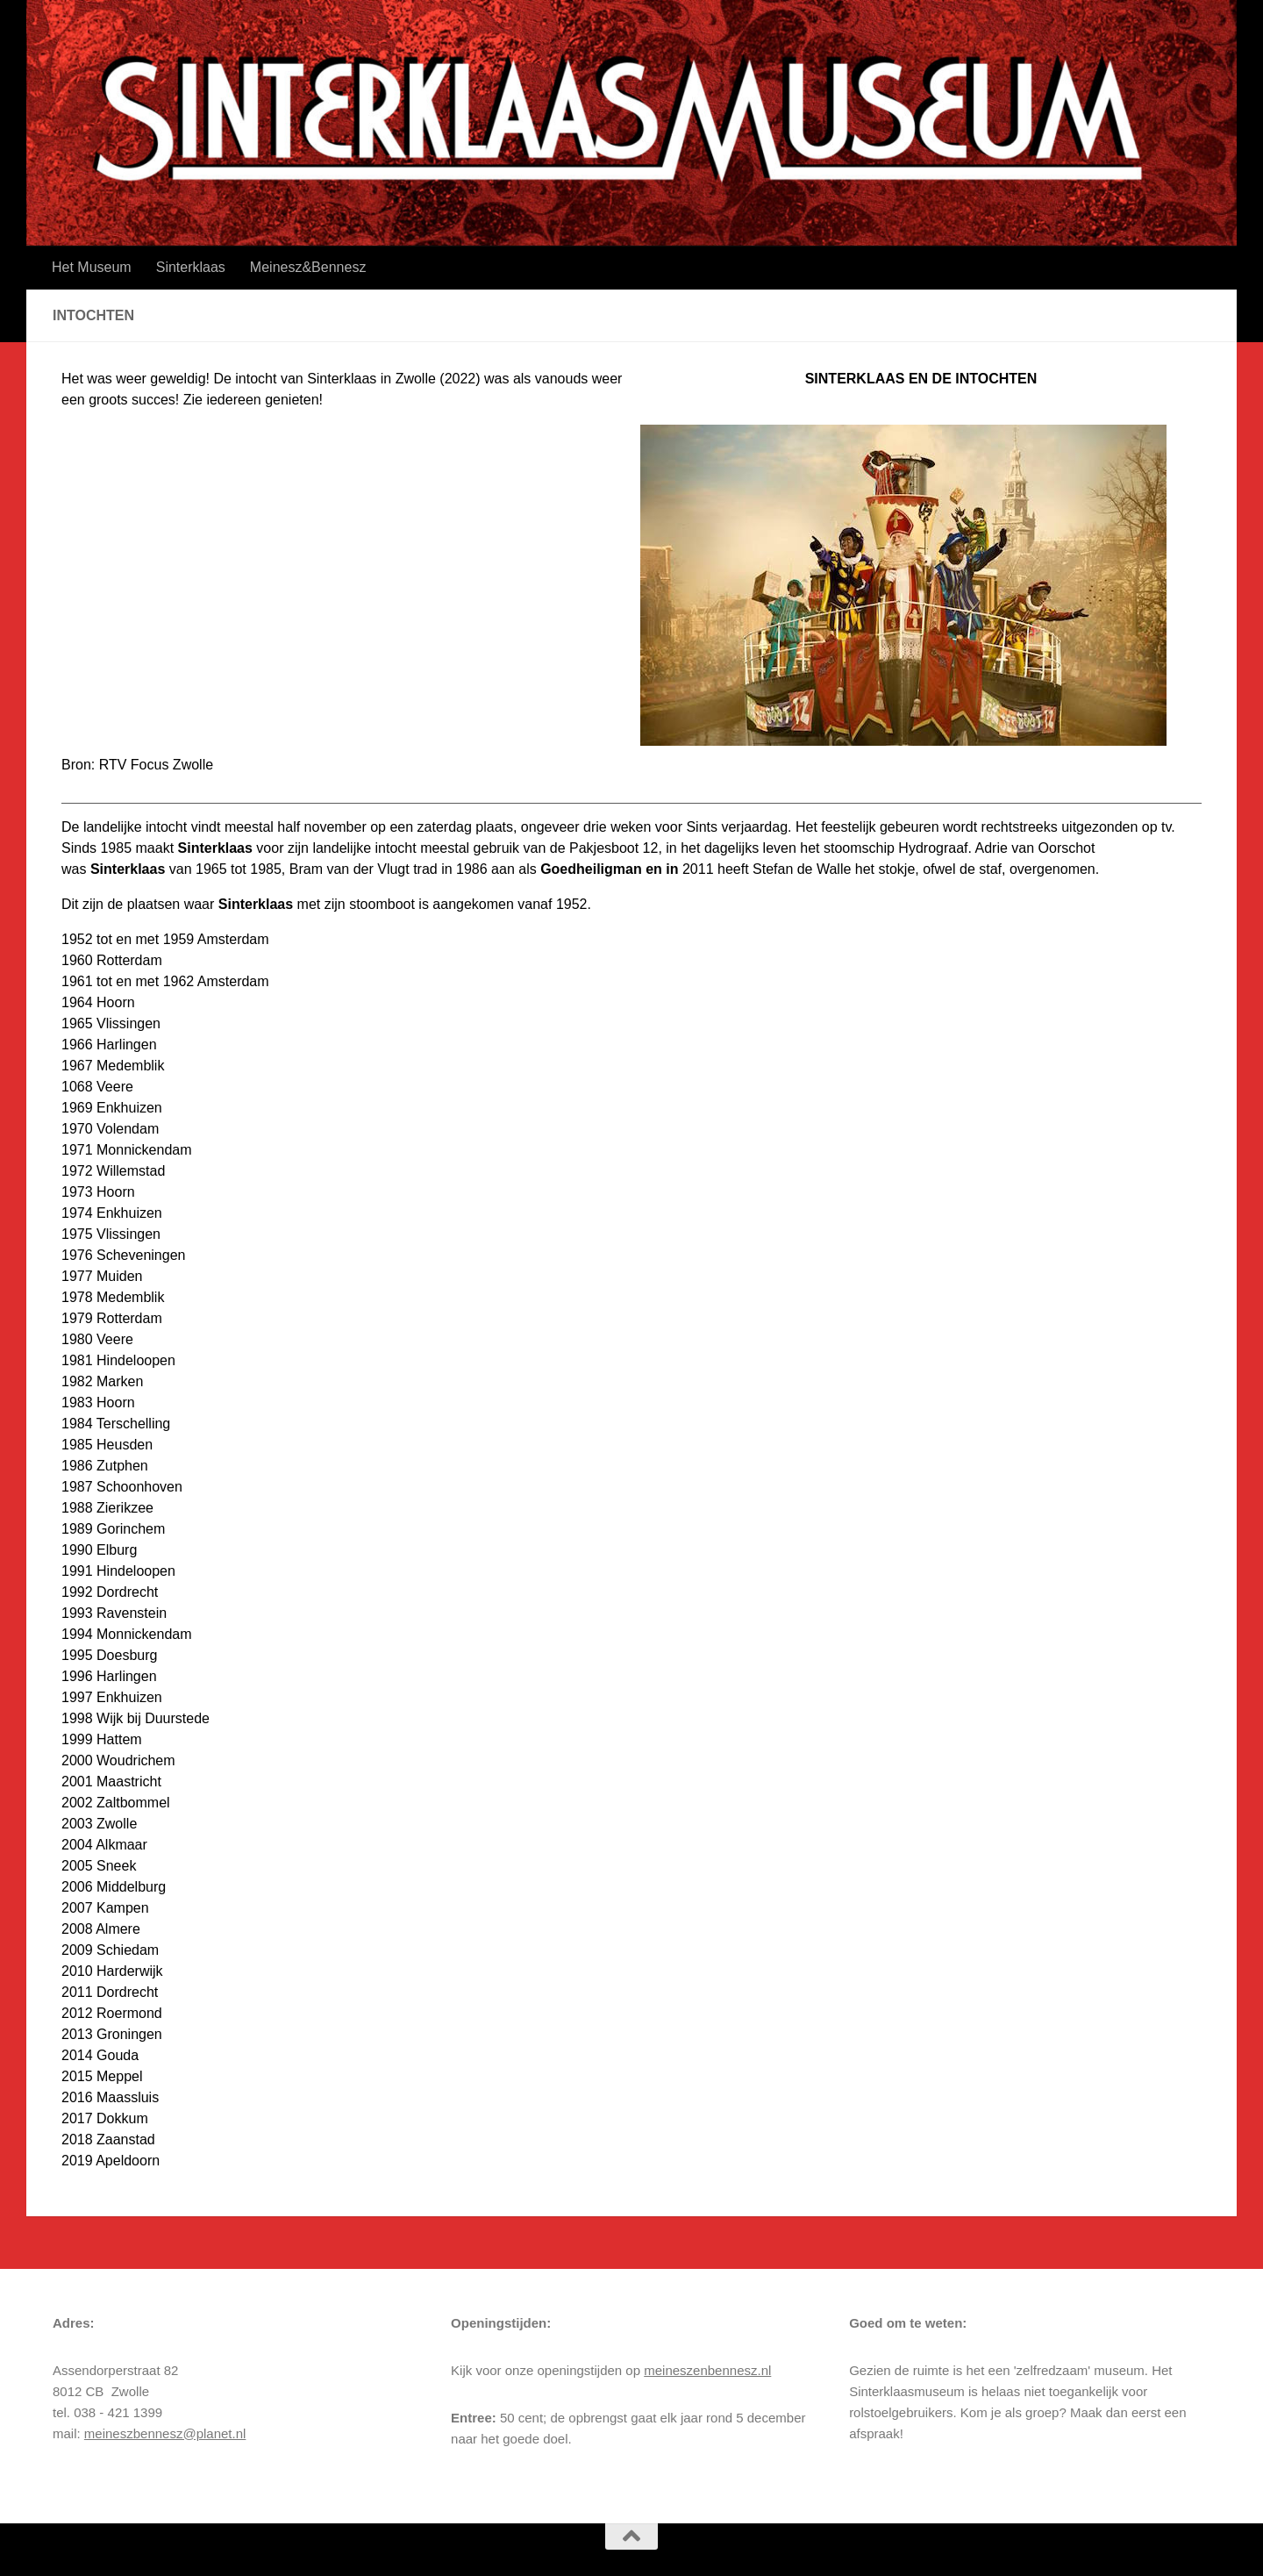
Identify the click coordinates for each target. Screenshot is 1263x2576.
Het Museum (92, 267)
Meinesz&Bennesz (308, 267)
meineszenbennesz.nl (707, 2370)
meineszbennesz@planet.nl (165, 2433)
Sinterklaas (190, 267)
